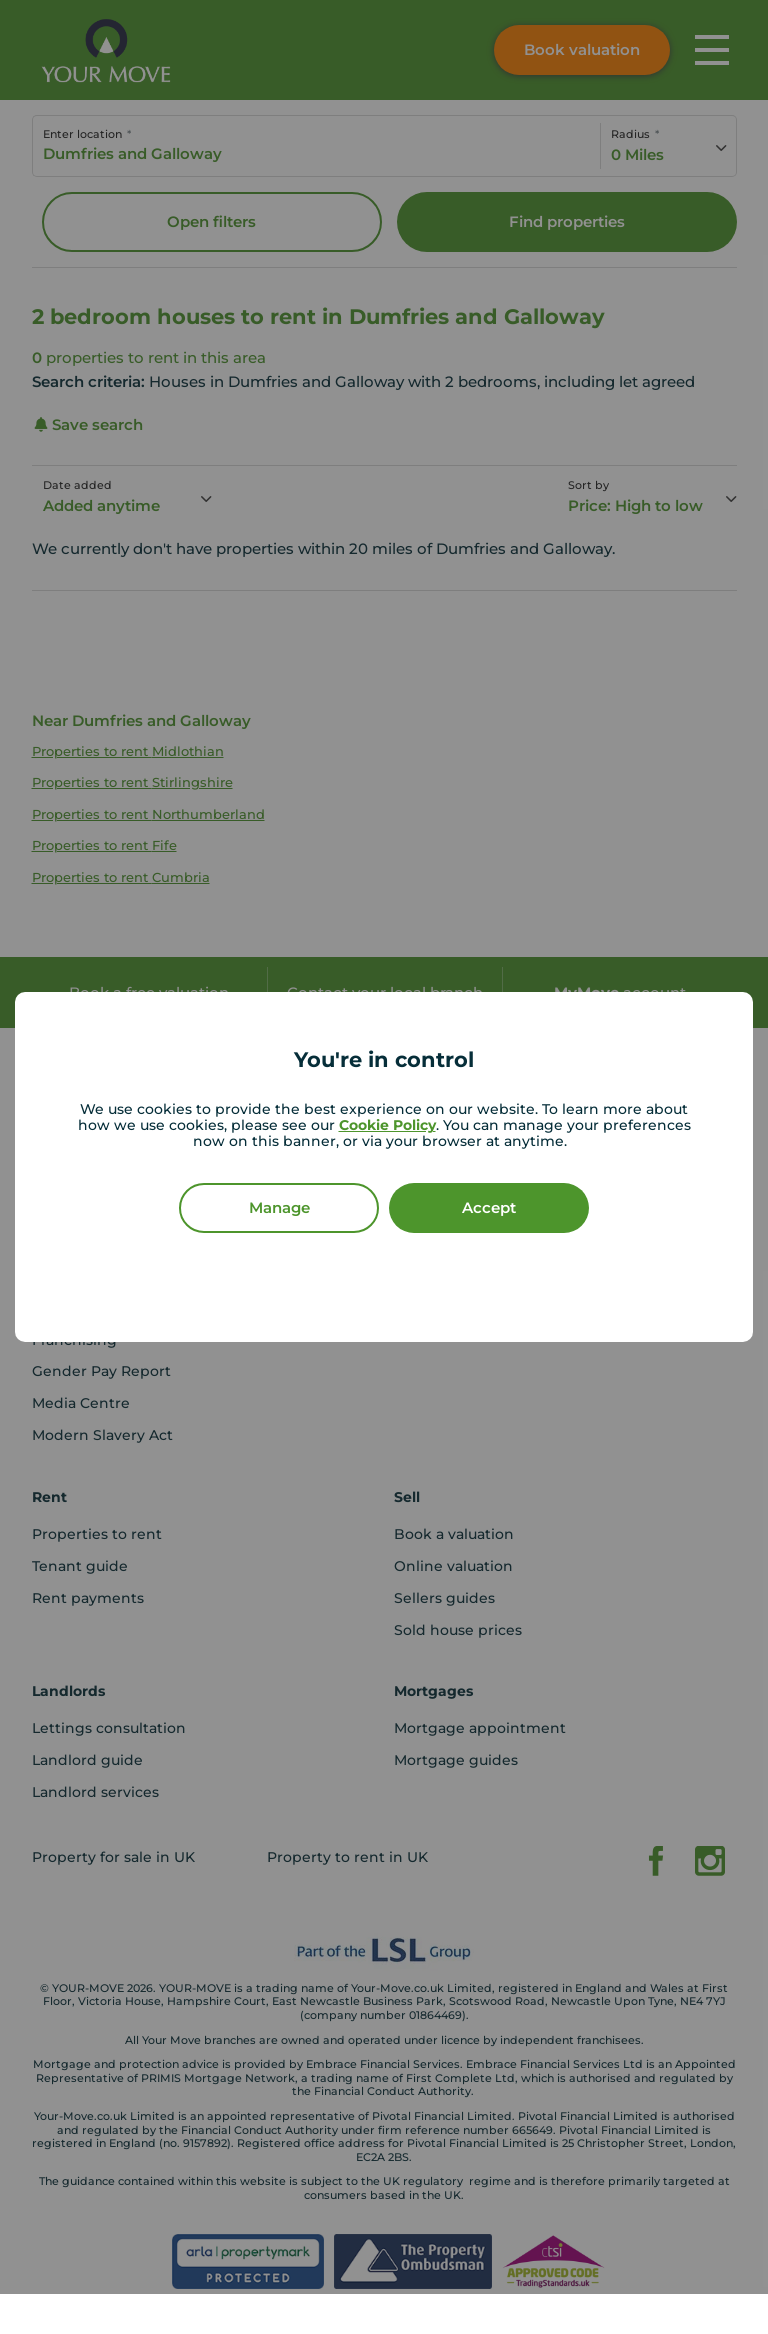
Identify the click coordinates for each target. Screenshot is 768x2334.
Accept (489, 1207)
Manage (279, 1207)
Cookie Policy (387, 1125)
